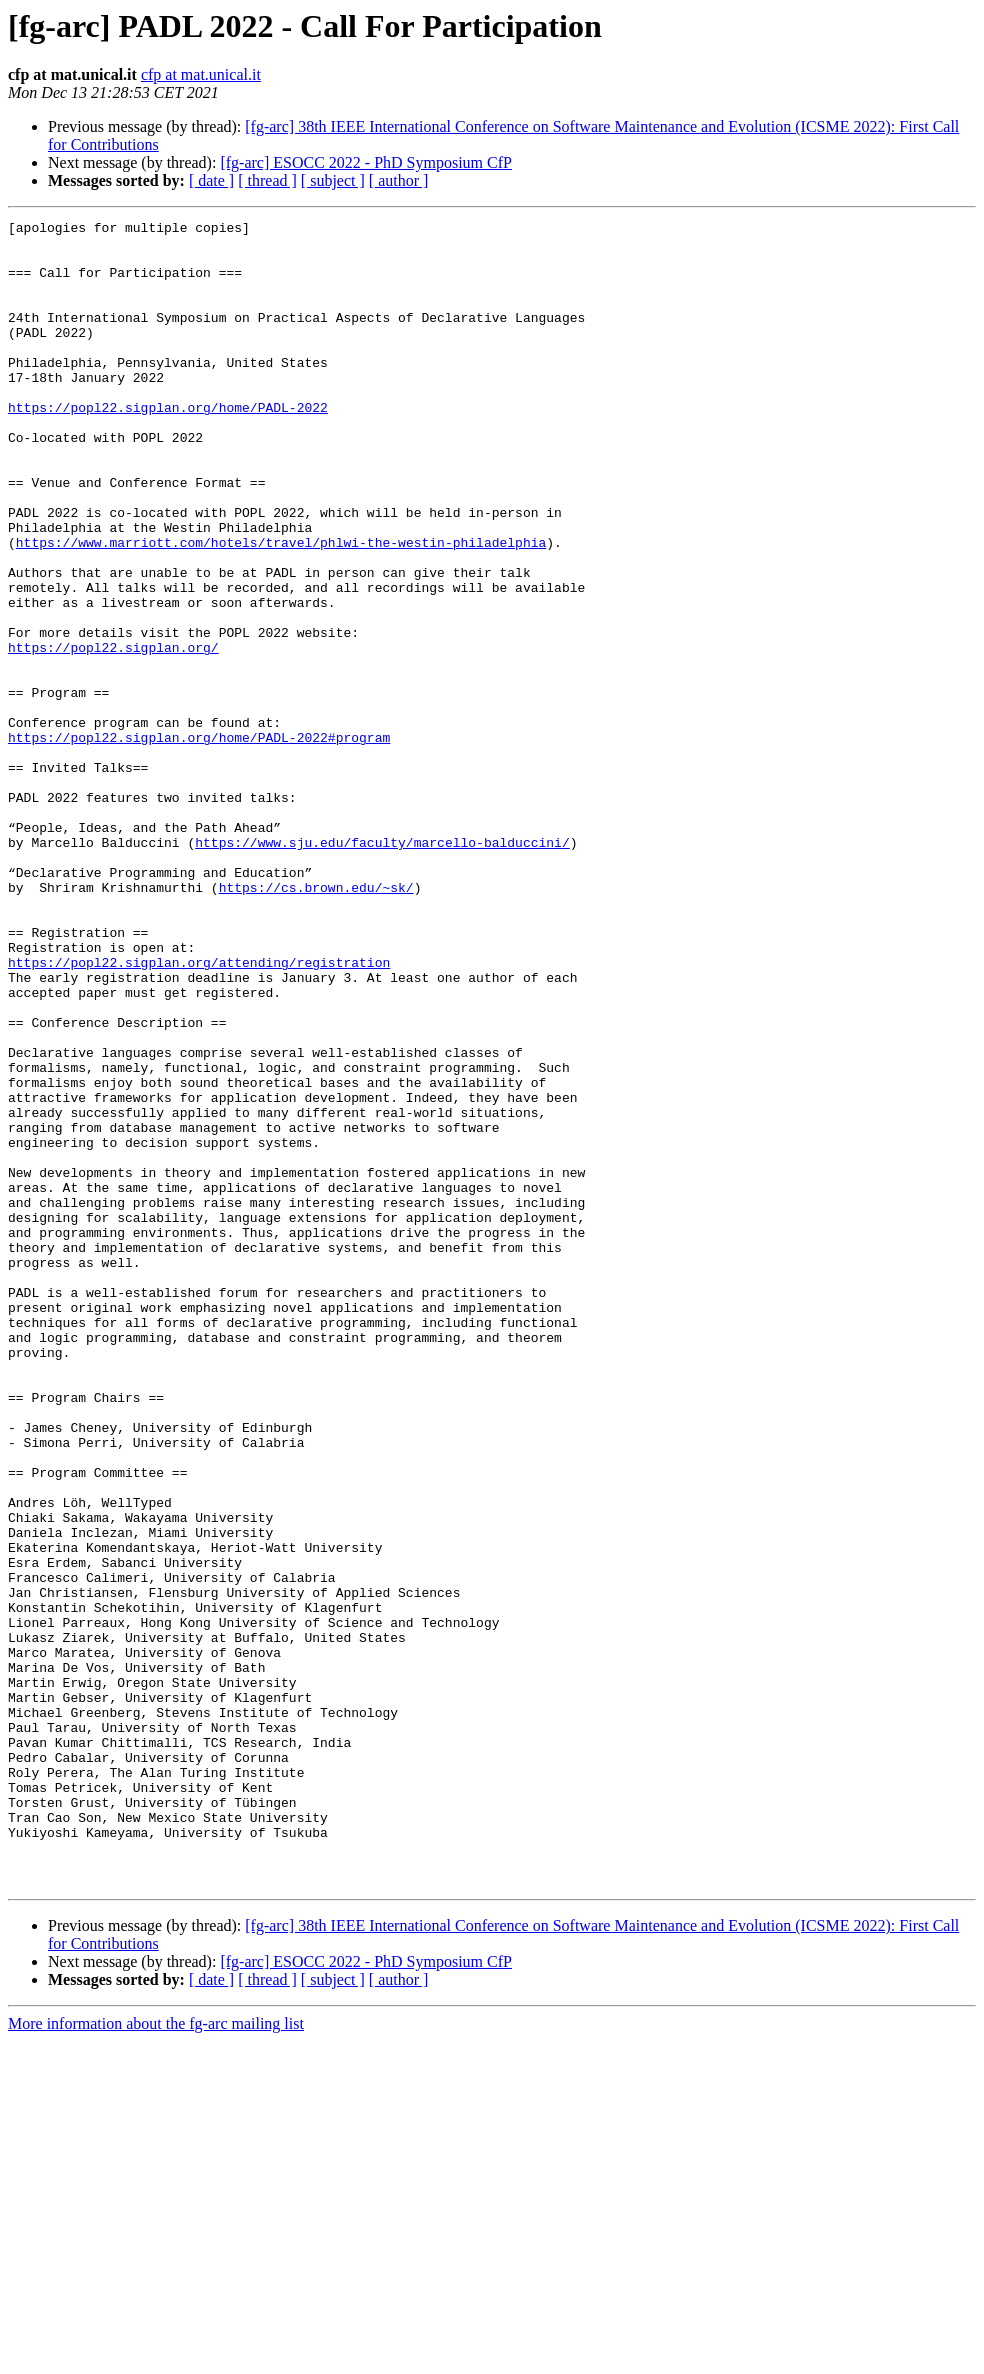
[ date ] (211, 180)
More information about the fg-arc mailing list (156, 2356)
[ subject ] (333, 180)
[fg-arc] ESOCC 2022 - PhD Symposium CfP (366, 162)
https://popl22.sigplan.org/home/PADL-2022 (168, 446)
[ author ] (399, 180)
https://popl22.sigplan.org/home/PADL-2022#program (199, 842)
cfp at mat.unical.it (201, 74)
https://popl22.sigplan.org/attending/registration (199, 1112)
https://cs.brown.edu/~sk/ (316, 1022)
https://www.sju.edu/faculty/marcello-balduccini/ (382, 968)
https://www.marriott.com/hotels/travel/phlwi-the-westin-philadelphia (281, 608)
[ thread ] (267, 180)
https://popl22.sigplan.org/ (113, 734)
